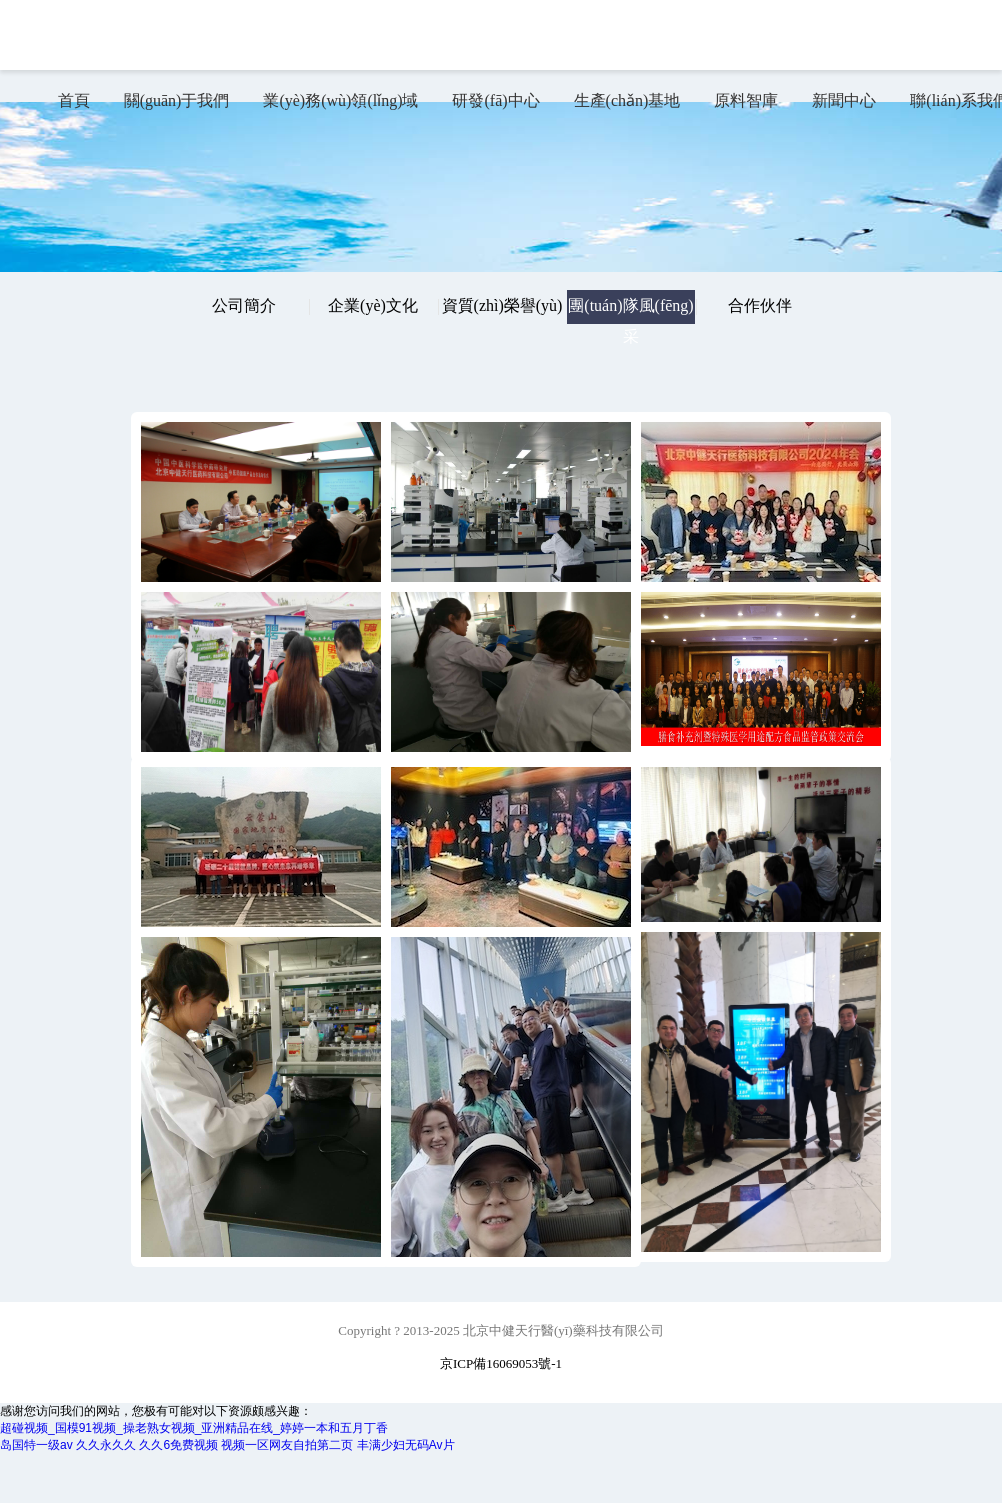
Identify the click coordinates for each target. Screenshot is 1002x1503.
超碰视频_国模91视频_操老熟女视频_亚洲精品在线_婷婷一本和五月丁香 (194, 1428)
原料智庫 (746, 100)
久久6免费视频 (178, 1445)
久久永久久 (106, 1445)
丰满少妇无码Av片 (406, 1445)
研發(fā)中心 (495, 100)
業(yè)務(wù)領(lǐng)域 (340, 100)
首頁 (74, 100)
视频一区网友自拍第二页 (287, 1445)
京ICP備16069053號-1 (501, 1363)
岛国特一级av (36, 1445)
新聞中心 (844, 100)
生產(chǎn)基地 (627, 100)
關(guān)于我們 (177, 100)
